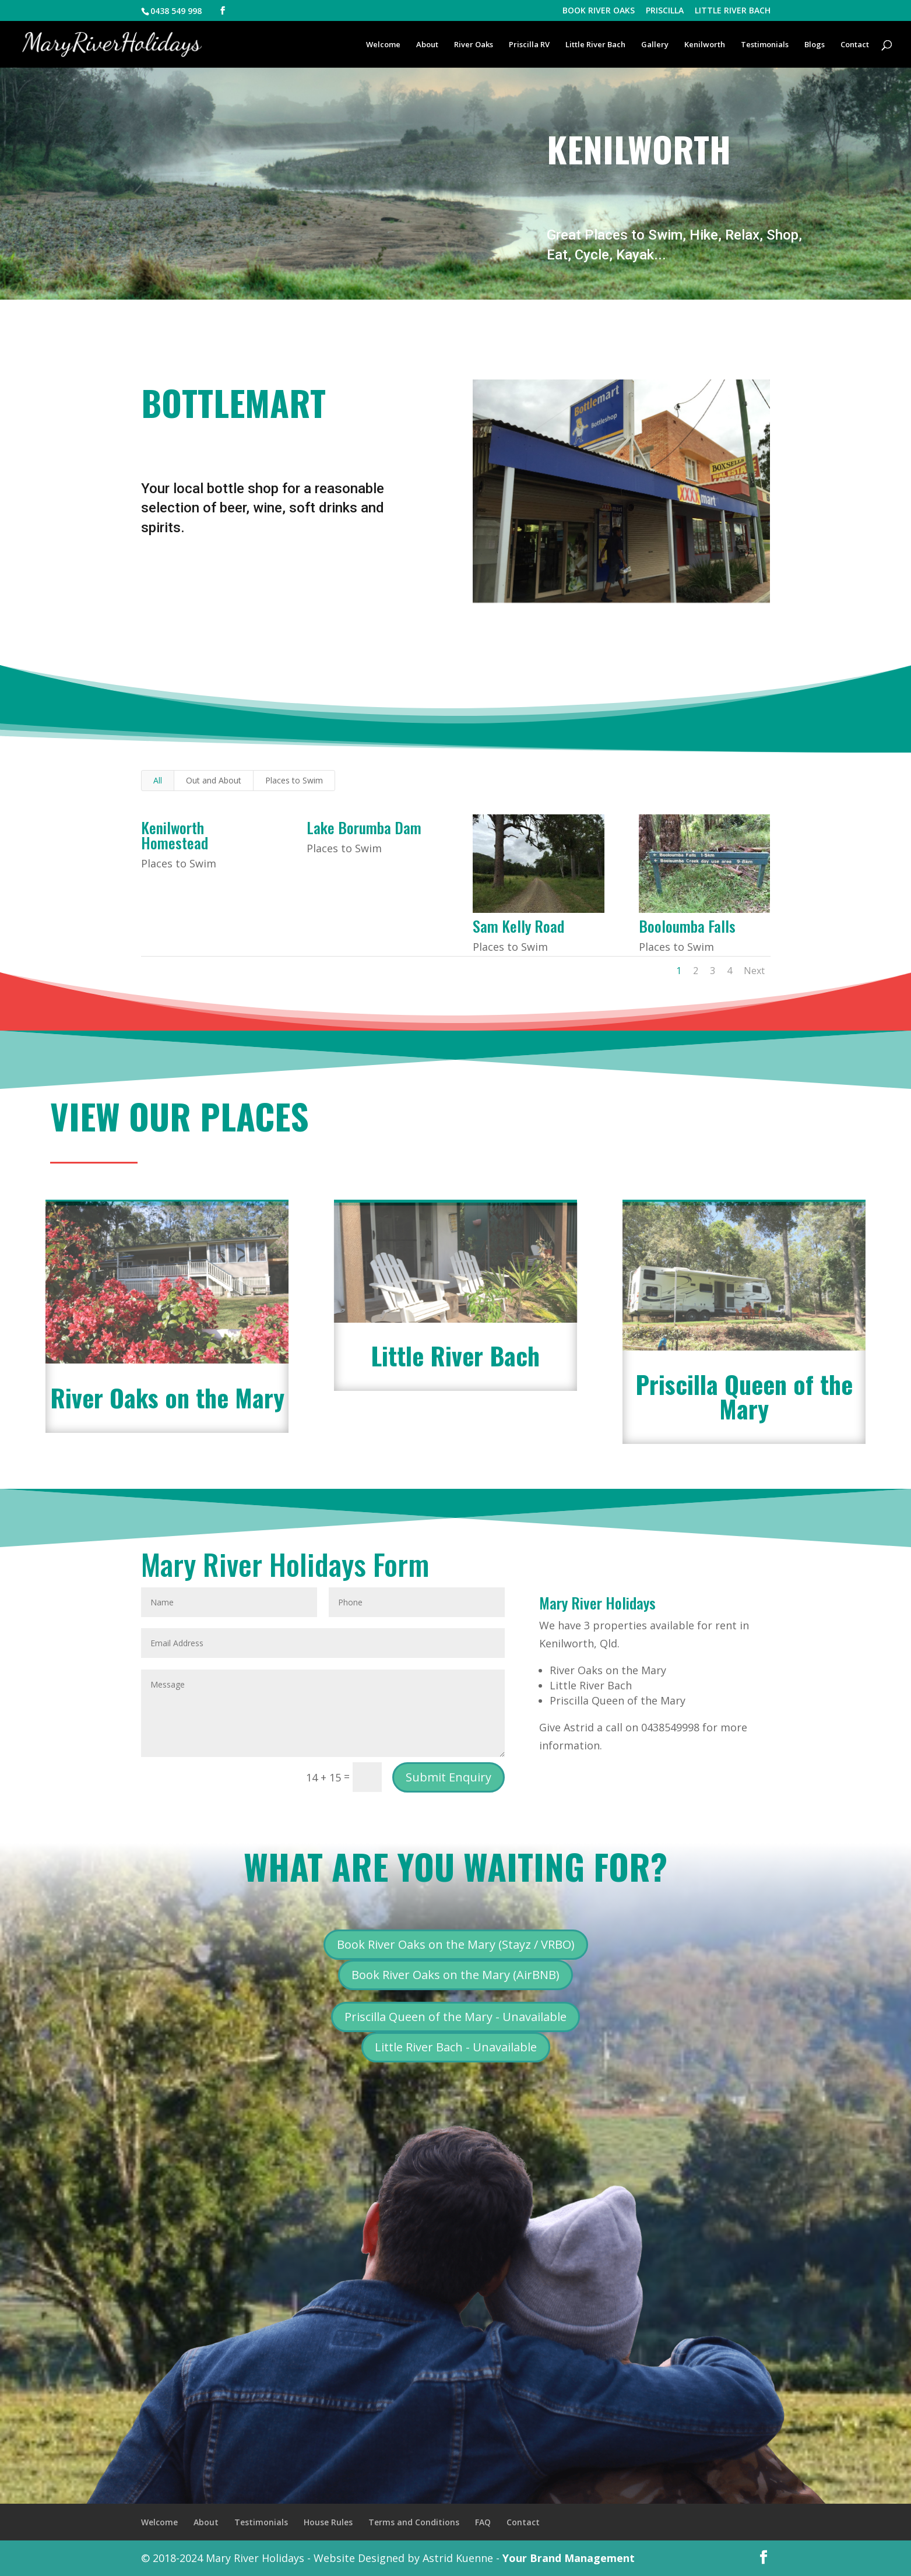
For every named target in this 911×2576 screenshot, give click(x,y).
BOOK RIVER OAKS (598, 11)
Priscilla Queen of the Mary (744, 1396)
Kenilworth (704, 45)
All (157, 780)
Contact (854, 45)
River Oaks (473, 45)
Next (754, 970)
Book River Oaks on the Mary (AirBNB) (455, 1975)
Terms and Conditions (413, 2522)
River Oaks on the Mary (167, 1397)
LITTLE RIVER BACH (733, 11)
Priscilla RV (529, 45)
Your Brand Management (568, 2558)
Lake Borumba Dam (363, 827)
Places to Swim (294, 780)
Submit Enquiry (448, 1777)
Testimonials (765, 45)
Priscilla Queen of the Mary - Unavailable (455, 2017)
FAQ (483, 2522)
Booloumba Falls (686, 926)
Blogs (814, 45)
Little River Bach (595, 45)
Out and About (213, 780)
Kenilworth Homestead (173, 835)
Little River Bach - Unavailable (456, 2047)
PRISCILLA (665, 11)
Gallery (655, 45)
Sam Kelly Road (518, 926)
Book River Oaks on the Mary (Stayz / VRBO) (456, 1944)
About (427, 45)
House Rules (328, 2522)
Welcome (383, 45)
